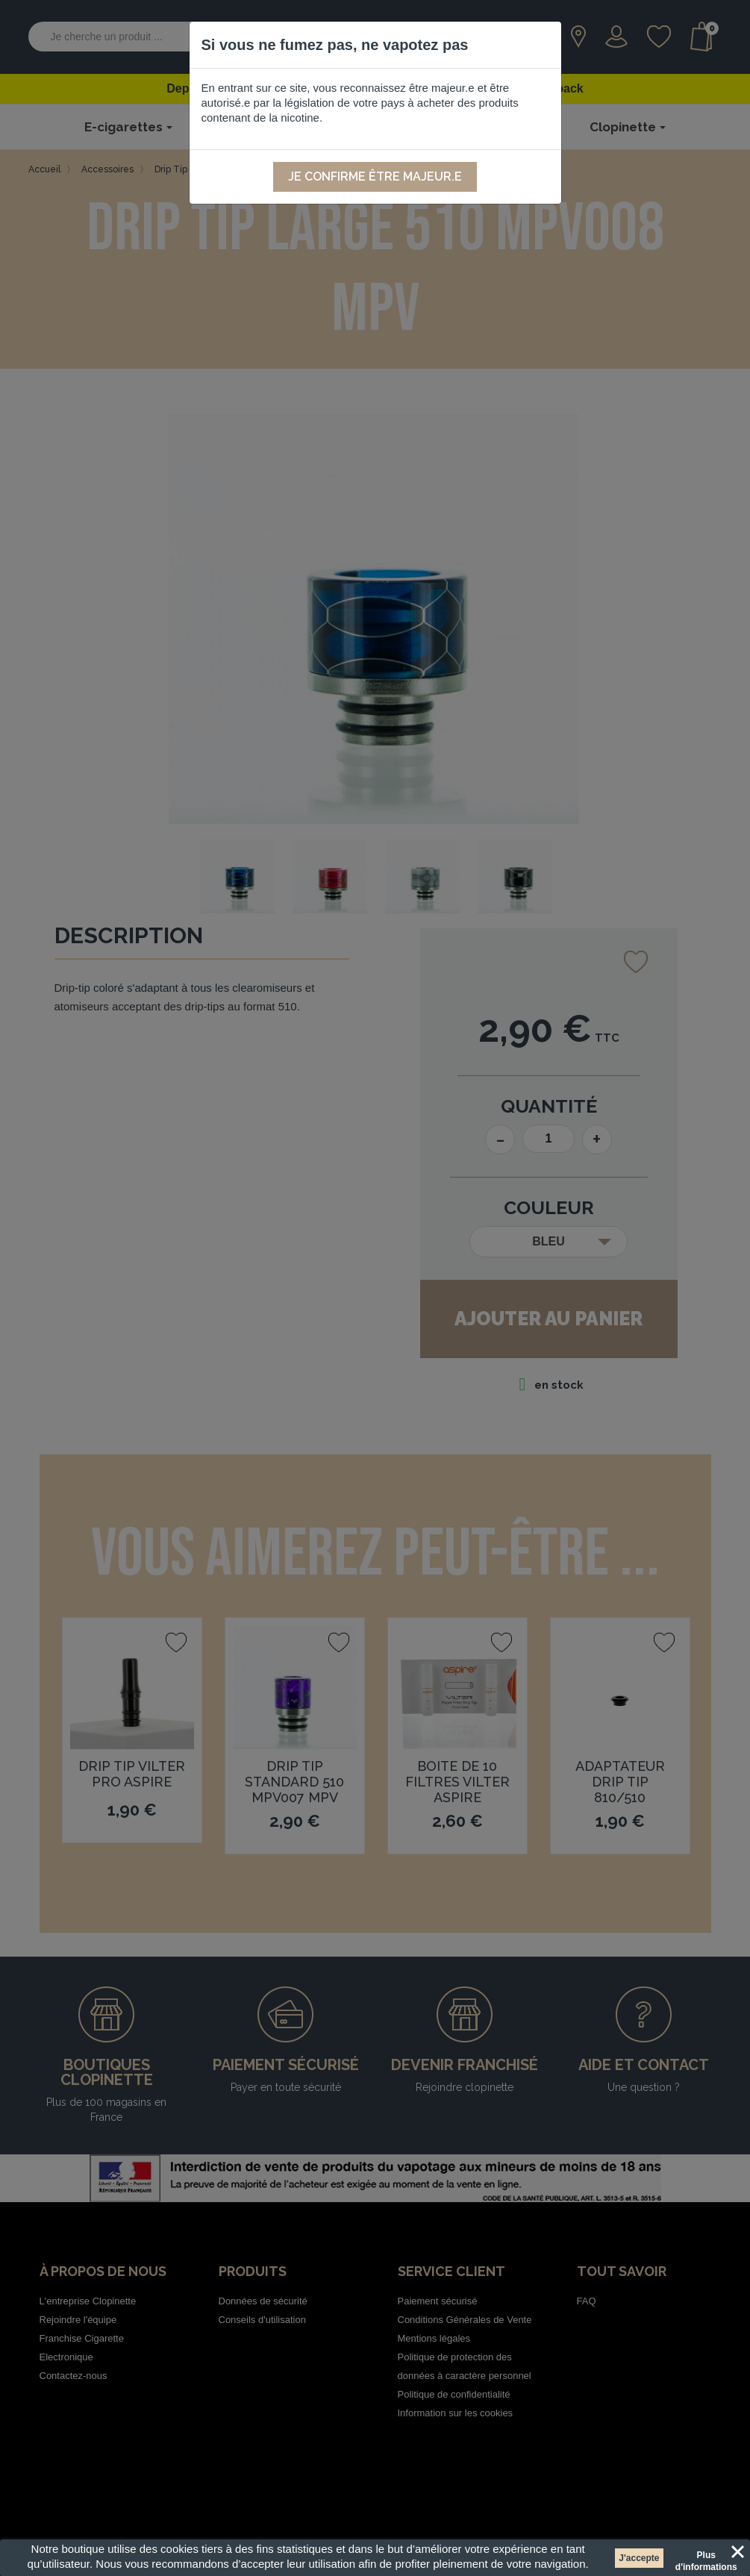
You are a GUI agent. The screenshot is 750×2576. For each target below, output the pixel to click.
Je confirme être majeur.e (375, 176)
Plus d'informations (706, 2557)
